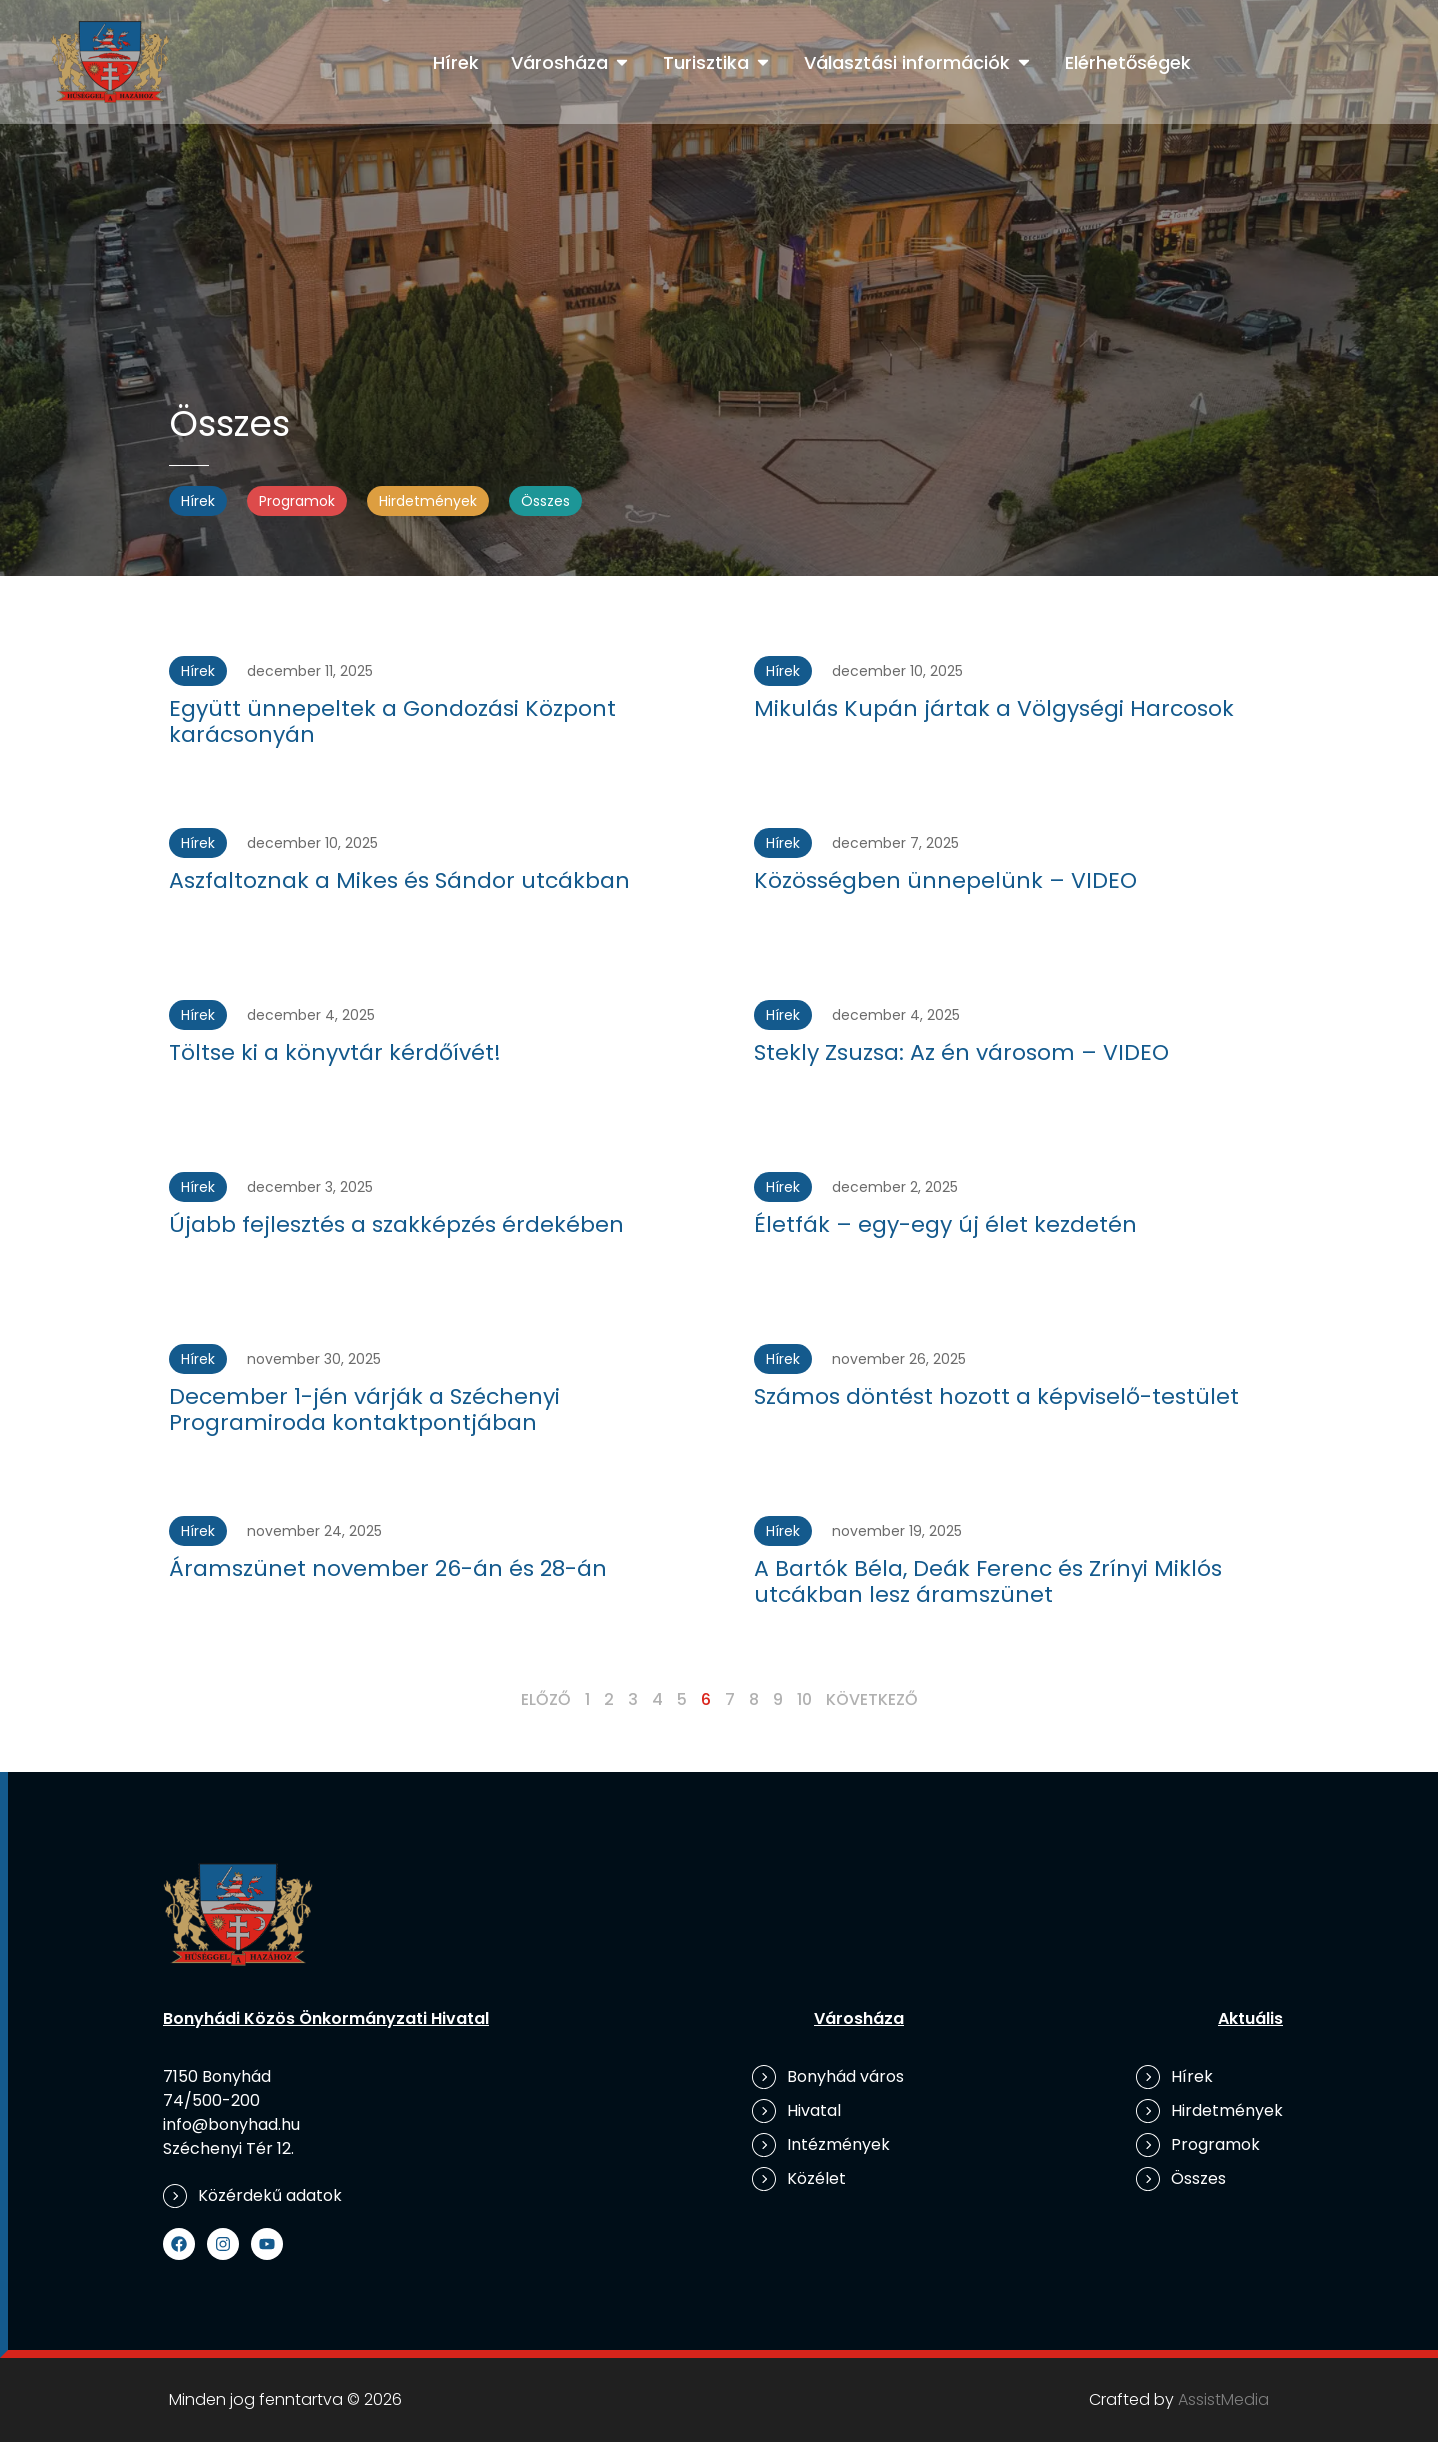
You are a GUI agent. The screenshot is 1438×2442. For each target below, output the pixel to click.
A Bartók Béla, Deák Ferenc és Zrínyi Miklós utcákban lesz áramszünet (988, 1581)
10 (804, 1699)
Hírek (198, 501)
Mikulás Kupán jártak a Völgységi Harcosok (994, 708)
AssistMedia (1223, 2399)
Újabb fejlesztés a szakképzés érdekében (396, 1224)
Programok (297, 501)
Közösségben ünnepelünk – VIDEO (945, 880)
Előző (546, 1699)
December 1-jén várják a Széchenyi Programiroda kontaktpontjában (364, 1409)
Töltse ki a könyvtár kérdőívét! (335, 1052)
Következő (872, 1699)
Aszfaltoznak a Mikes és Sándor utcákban (399, 880)
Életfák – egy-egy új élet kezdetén (945, 1224)
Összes (545, 501)
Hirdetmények (428, 501)
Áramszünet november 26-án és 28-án (388, 1568)
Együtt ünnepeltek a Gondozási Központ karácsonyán (392, 721)
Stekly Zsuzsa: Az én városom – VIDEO (961, 1052)
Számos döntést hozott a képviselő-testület (996, 1396)
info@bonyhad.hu (231, 2124)
